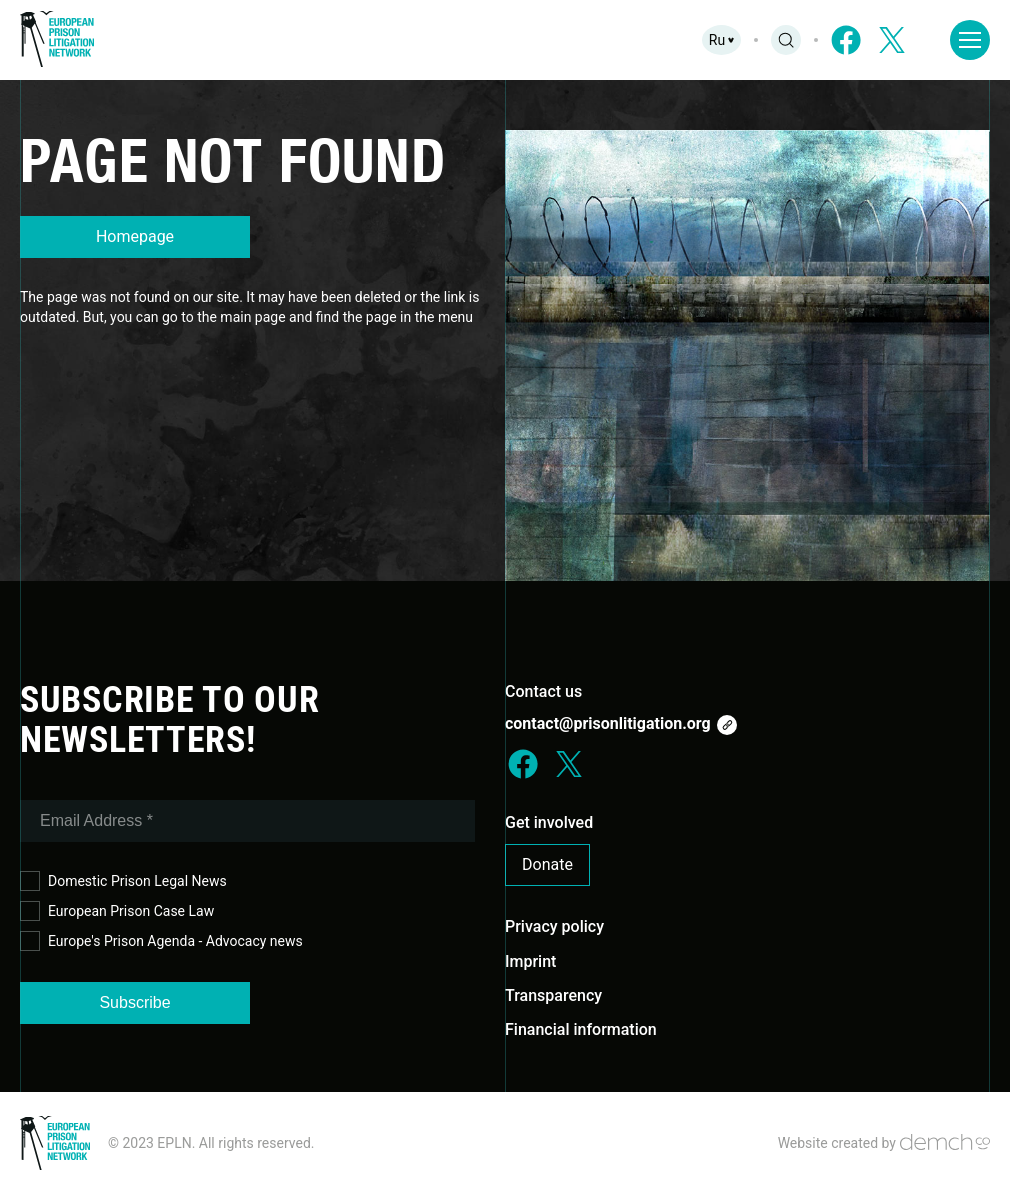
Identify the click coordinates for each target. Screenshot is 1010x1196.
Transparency (553, 995)
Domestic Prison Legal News (123, 881)
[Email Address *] (247, 821)
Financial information (581, 1029)
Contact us (543, 691)
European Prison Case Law (117, 911)
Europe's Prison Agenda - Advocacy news (161, 941)
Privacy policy (554, 926)
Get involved (549, 822)
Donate (547, 864)
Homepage (135, 236)
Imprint (530, 961)
